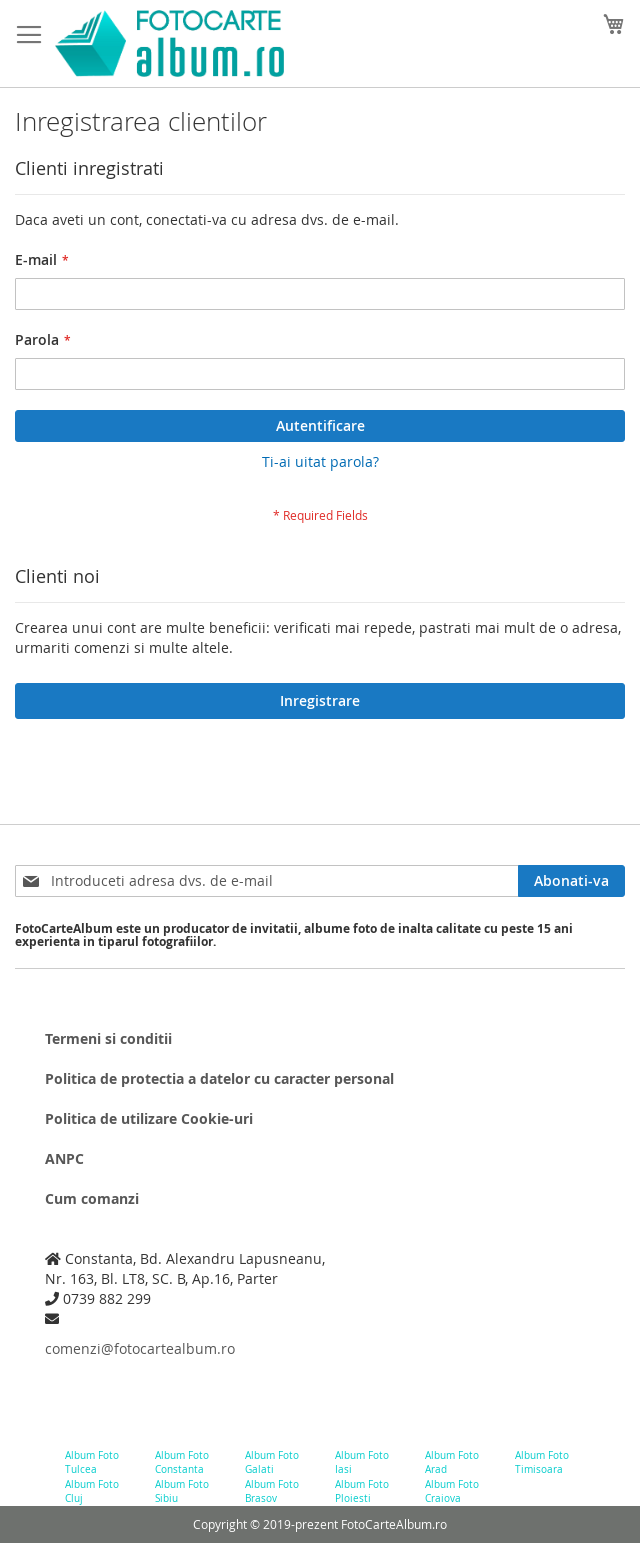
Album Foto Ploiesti (362, 1491)
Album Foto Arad (452, 1462)
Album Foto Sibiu (182, 1491)
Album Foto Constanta (182, 1462)
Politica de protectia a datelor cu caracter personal (219, 1078)
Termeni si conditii (108, 1038)
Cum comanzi (92, 1198)
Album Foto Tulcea (92, 1462)
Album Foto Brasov (272, 1491)
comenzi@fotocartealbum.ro (140, 1348)
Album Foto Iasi (362, 1462)
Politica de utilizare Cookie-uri (149, 1118)
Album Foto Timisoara (542, 1462)
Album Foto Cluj (92, 1491)
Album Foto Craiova (452, 1491)
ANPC (64, 1158)
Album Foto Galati (272, 1462)
